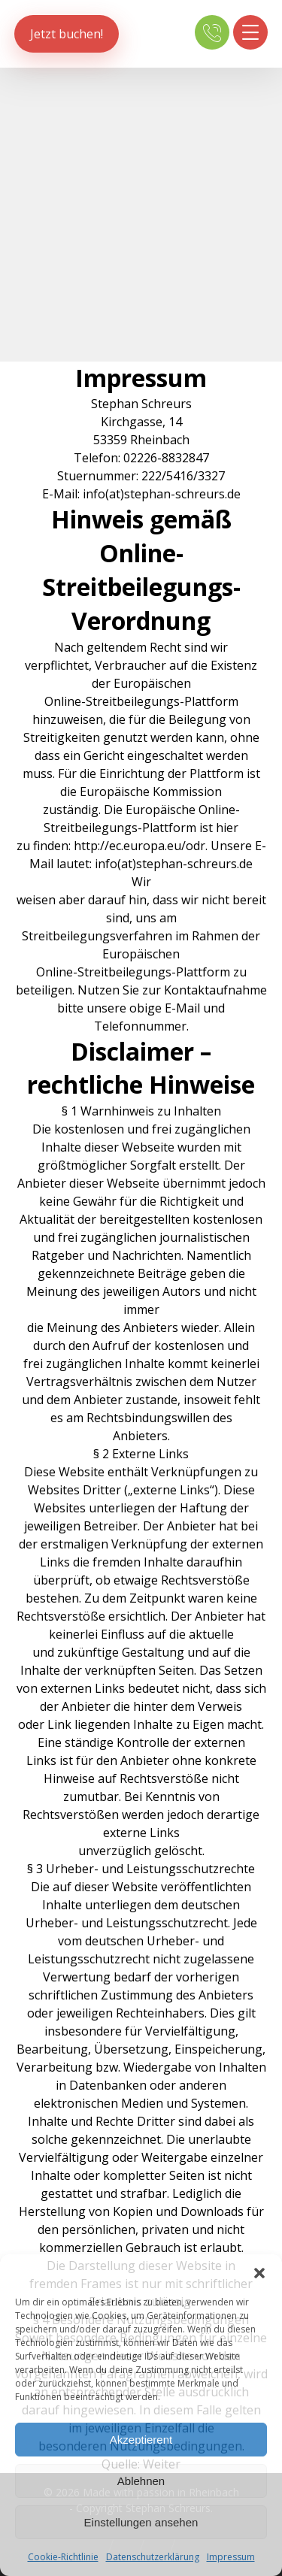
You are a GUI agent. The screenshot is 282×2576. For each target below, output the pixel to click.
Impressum (231, 2556)
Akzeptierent (141, 2439)
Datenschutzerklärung (152, 2556)
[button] (259, 2273)
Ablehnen (141, 2481)
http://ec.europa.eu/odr (139, 845)
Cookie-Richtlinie (63, 2556)
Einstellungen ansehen (141, 2522)
